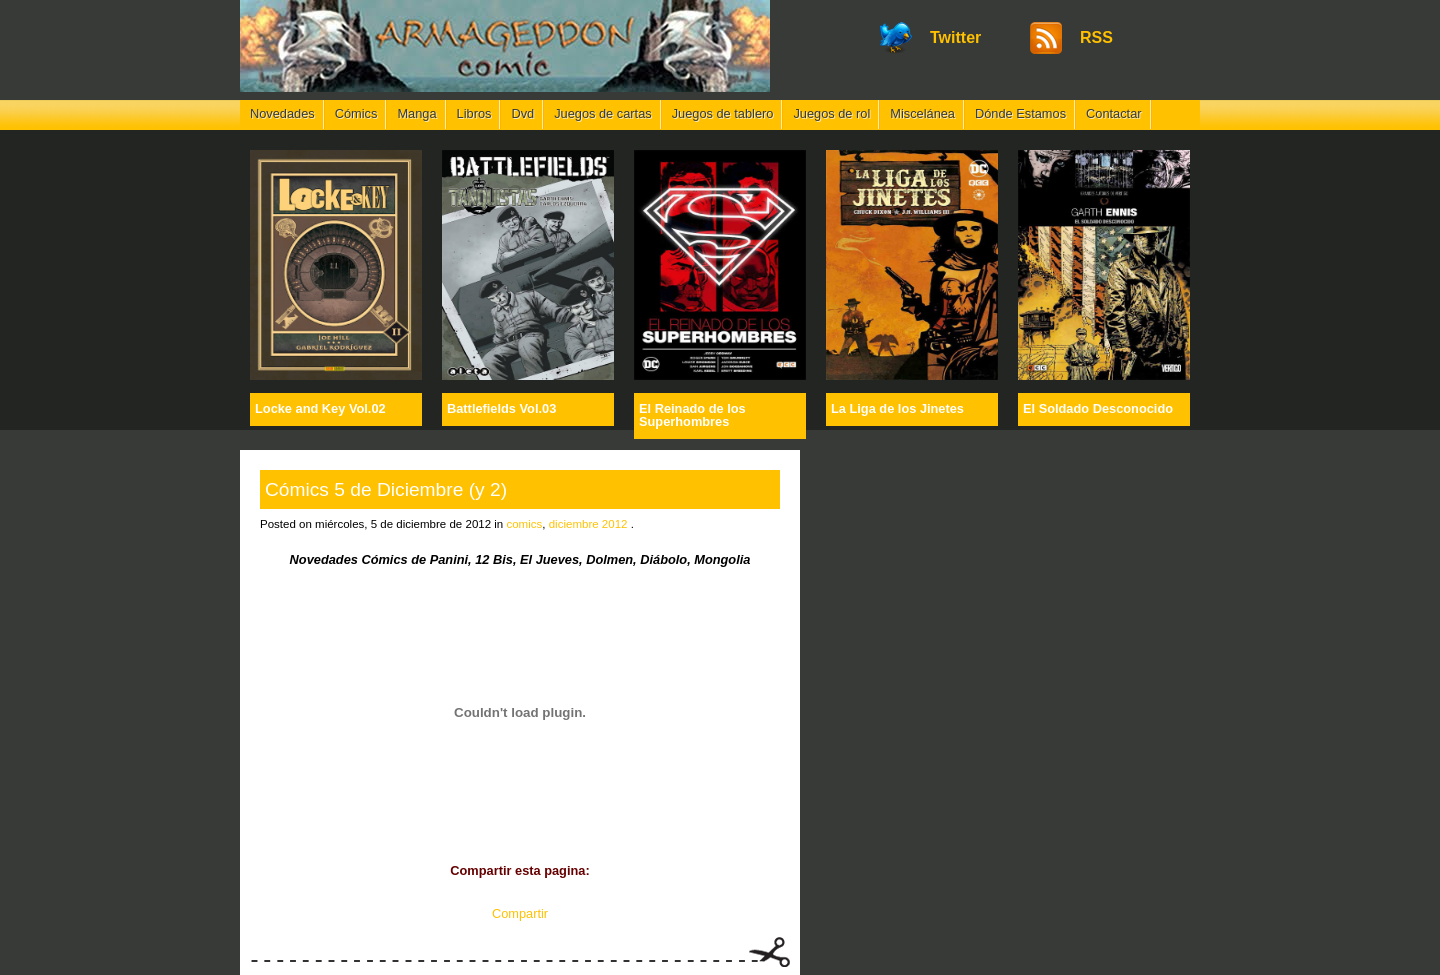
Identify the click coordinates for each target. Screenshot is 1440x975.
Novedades (282, 113)
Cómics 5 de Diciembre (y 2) (386, 489)
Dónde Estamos (1020, 113)
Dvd (522, 113)
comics (524, 524)
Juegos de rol (831, 113)
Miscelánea (922, 113)
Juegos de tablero (723, 113)
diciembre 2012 (588, 524)
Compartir (520, 913)
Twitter (955, 37)
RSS (1096, 37)
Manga (416, 113)
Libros (474, 113)
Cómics (356, 113)
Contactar (1113, 113)
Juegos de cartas (602, 113)
